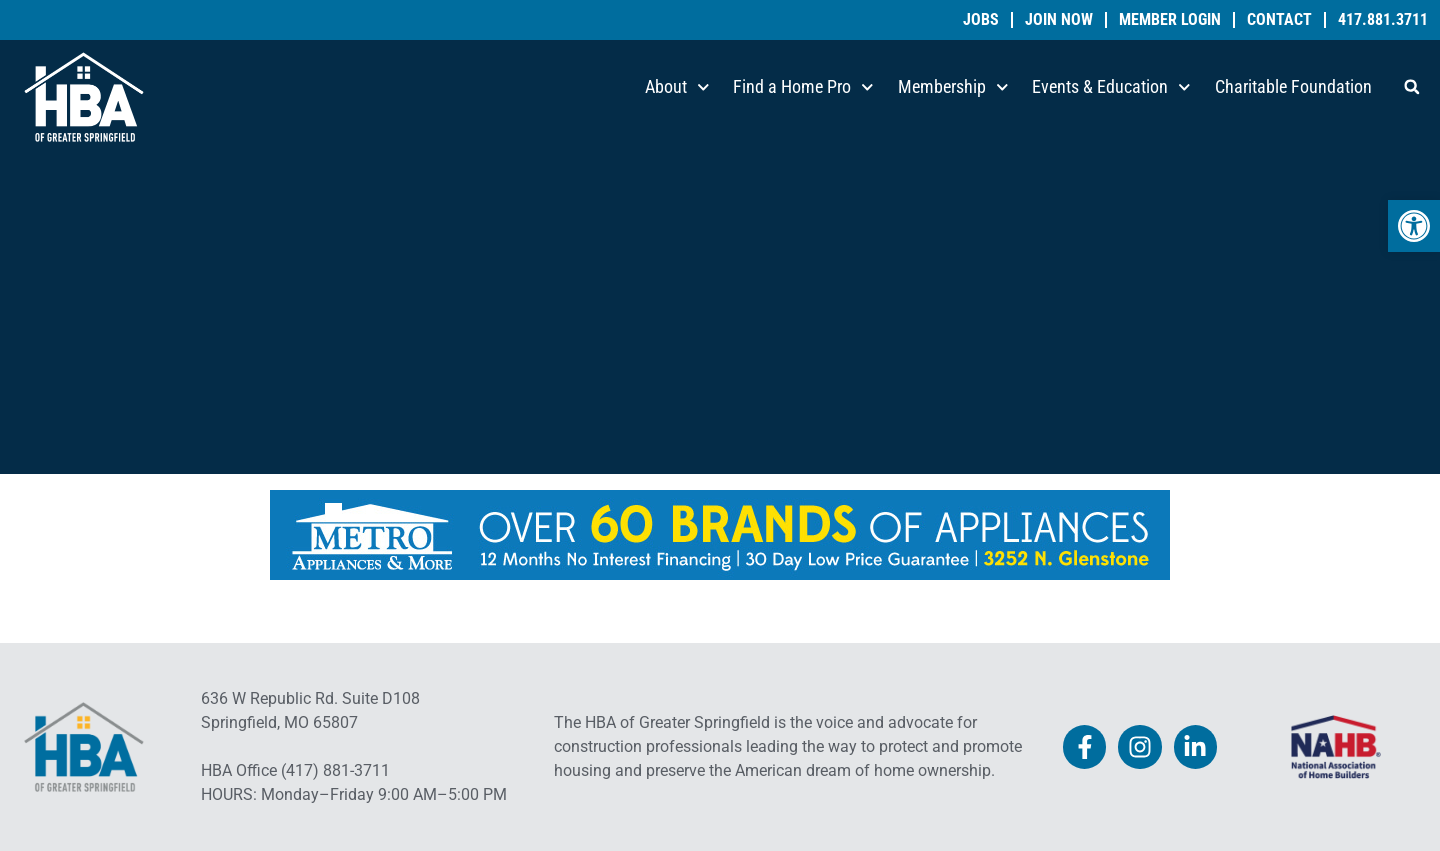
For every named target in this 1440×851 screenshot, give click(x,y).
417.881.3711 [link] (1383, 20)
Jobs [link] (981, 20)
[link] (1414, 226)
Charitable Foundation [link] (1293, 86)
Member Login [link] (1170, 20)
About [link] (677, 87)
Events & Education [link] (1111, 87)
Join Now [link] (1059, 20)
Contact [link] (1279, 20)
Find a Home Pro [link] (803, 87)
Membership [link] (953, 87)
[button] (1412, 87)
